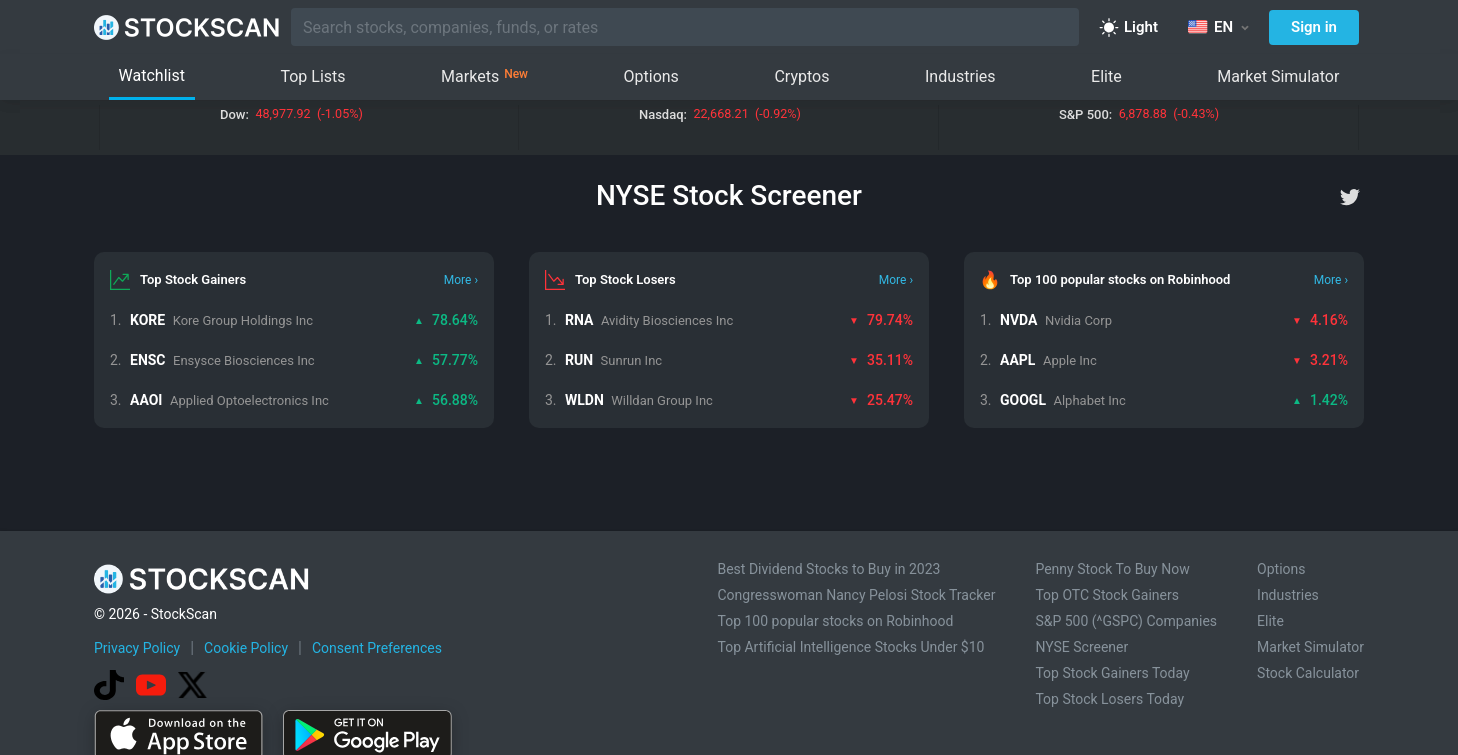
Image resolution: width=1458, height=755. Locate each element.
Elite (1106, 76)
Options (651, 76)
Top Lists (312, 76)
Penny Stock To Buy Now (1112, 569)
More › (461, 280)
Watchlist (152, 75)
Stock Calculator (1308, 673)
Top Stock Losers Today (1109, 699)
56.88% (446, 400)
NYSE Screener (1081, 647)
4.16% (1320, 320)
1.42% (1320, 400)
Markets (484, 77)
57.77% (446, 360)
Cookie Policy (246, 648)
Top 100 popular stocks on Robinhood (835, 621)
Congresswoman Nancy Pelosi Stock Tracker (856, 595)
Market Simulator (1278, 76)
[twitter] (1350, 197)
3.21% (1320, 360)
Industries (960, 76)
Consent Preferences (377, 648)
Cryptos (801, 76)
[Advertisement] (729, 698)
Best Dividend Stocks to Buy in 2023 (828, 569)
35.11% (881, 360)
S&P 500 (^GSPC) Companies (1126, 621)
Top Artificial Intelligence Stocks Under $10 (850, 647)
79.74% (881, 320)
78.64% (446, 320)
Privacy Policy (137, 648)
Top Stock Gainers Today (1112, 673)
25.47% (881, 400)
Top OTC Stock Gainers (1107, 595)
